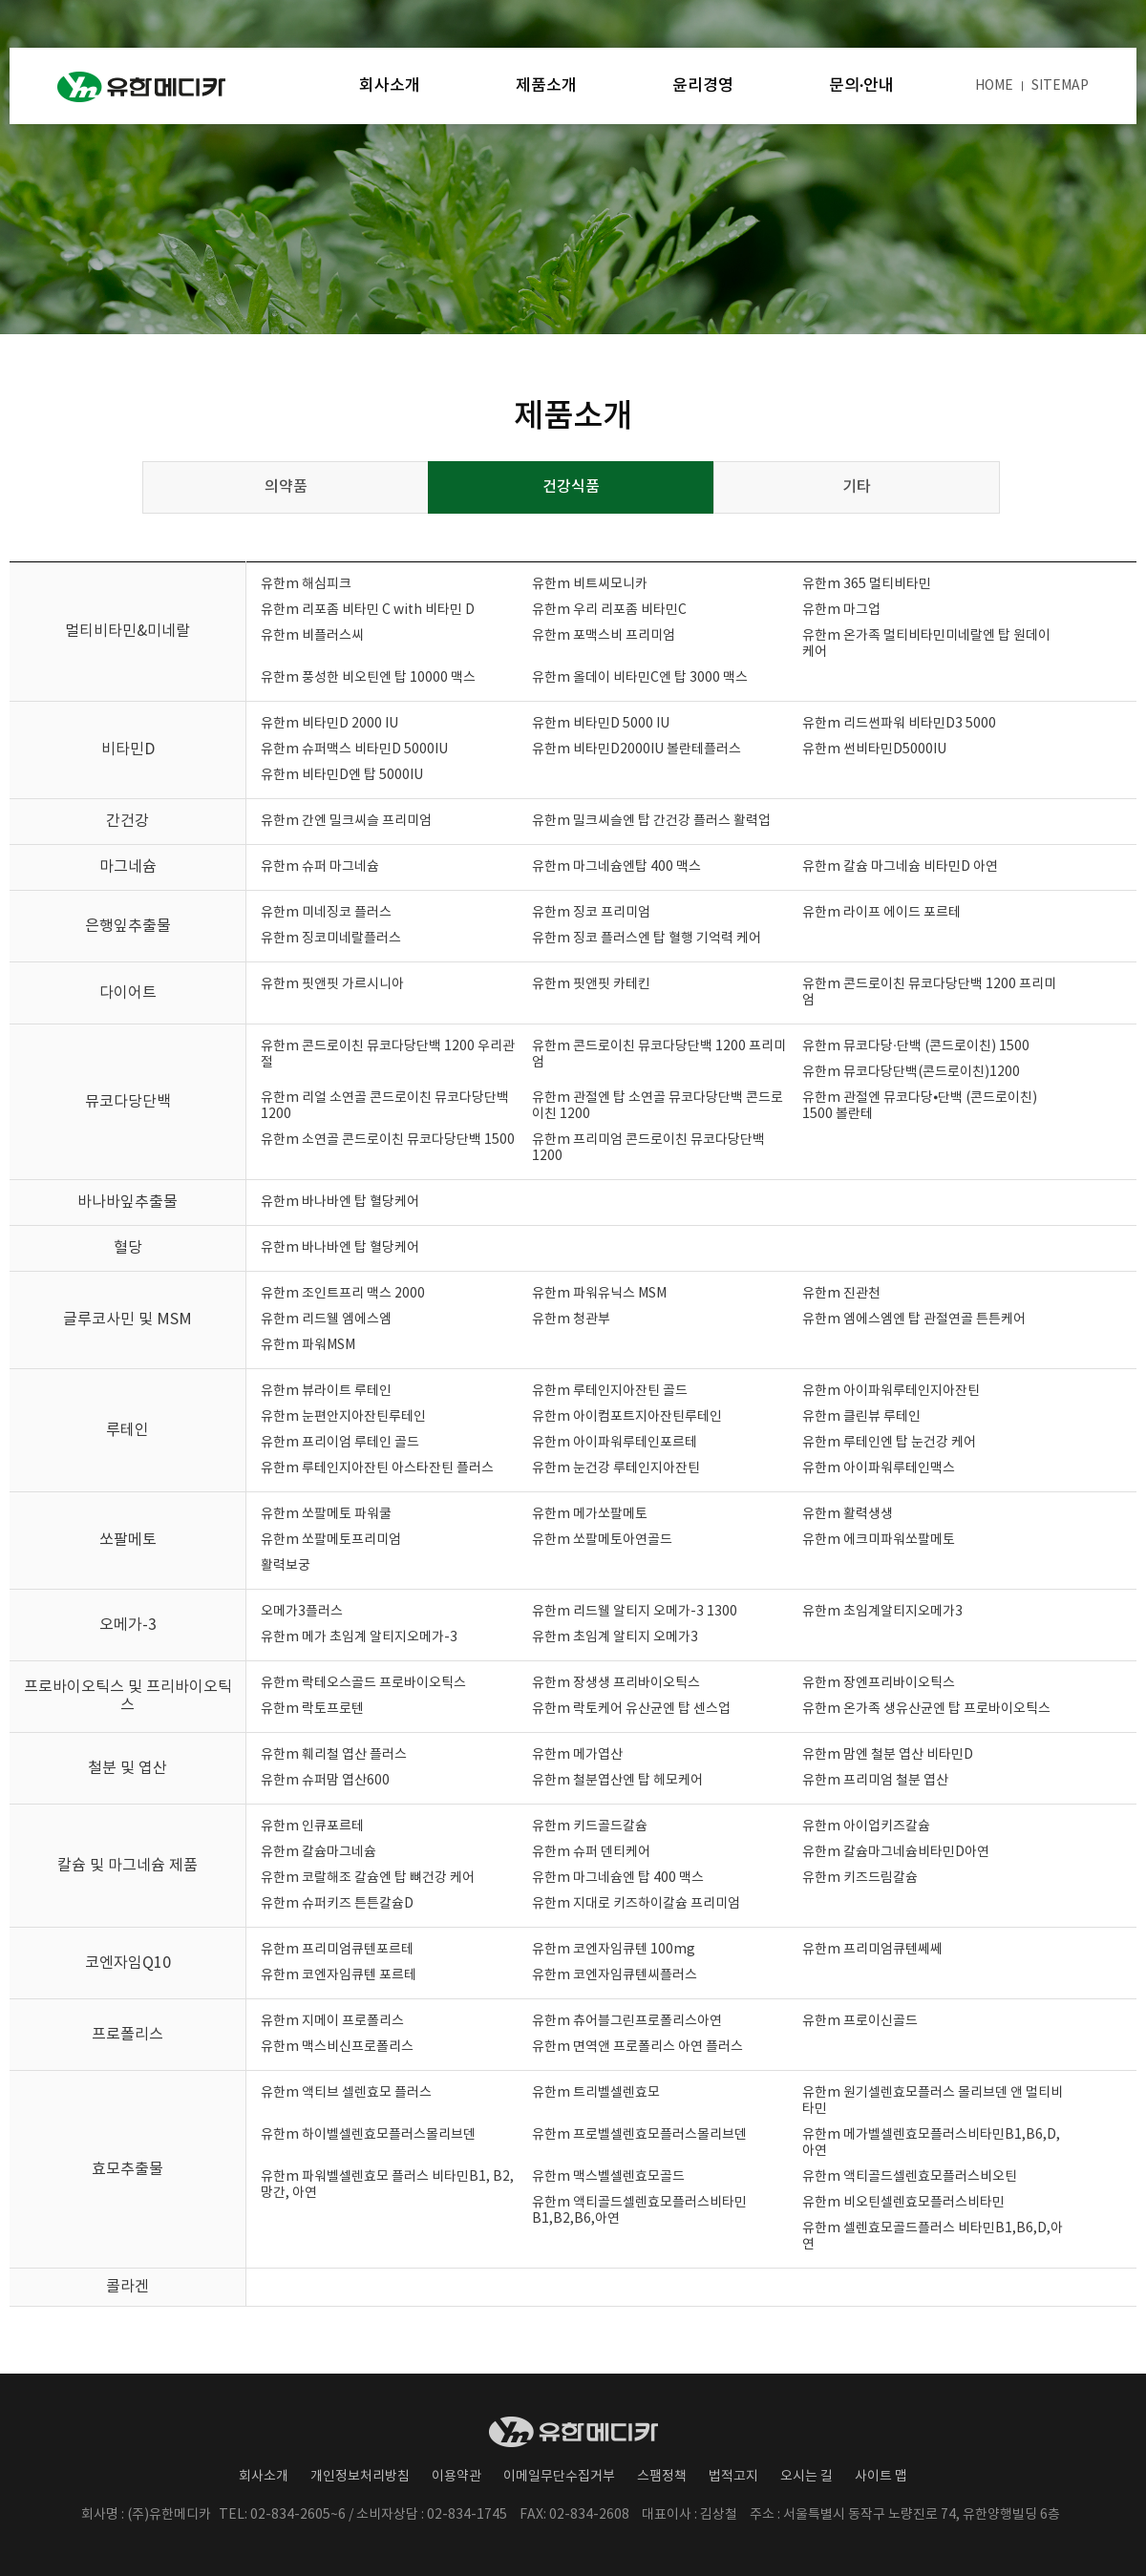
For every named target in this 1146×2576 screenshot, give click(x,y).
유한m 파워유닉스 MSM (599, 1293)
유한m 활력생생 (847, 1514)
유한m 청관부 (571, 1319)
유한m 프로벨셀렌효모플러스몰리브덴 (639, 2135)
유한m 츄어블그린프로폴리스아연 (627, 2021)
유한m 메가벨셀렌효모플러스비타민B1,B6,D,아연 (931, 2143)
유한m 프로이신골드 (860, 2021)
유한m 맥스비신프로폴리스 (337, 2047)
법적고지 (733, 2476)
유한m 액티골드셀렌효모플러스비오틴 (909, 2177)
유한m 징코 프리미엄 (591, 912)
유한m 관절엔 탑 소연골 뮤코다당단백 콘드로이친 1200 (657, 1106)
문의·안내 (861, 85)
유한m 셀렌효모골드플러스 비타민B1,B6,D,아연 (932, 2236)
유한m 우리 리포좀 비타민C (609, 610)
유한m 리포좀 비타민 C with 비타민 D (368, 610)
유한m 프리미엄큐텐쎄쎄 (872, 1949)
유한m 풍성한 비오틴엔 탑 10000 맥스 (368, 678)
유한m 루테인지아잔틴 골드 (610, 1391)
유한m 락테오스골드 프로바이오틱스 (363, 1683)
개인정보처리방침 (360, 2476)
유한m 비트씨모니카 (589, 584)
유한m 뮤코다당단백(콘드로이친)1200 (911, 1072)
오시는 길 (806, 2476)
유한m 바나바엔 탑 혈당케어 (340, 1202)
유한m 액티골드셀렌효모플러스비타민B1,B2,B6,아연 (639, 2211)
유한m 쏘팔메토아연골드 (602, 1540)
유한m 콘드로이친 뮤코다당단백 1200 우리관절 (388, 1054)
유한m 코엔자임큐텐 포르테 (338, 1975)
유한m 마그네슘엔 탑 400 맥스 (618, 1878)
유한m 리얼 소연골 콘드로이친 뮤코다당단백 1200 (385, 1106)
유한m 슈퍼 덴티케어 (591, 1852)
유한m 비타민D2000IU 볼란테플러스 (636, 749)
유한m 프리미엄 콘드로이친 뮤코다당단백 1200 (648, 1148)
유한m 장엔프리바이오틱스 (878, 1683)
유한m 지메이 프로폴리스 (332, 2021)
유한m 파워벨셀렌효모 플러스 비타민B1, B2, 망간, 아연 (387, 2185)
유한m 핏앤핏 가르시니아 (332, 984)
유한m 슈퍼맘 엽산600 (325, 1780)
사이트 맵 (881, 2476)
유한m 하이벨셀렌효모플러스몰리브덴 (368, 2135)
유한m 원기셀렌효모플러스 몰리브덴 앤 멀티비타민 (932, 2101)
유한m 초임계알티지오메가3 (882, 1611)
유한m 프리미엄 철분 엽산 (875, 1780)
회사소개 (389, 85)
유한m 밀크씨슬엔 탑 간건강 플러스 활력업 (651, 821)
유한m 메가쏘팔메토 (589, 1514)
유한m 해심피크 (306, 584)
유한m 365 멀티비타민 (866, 584)
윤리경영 (702, 85)
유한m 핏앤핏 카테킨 (591, 984)
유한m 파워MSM (308, 1345)
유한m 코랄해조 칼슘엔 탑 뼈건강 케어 (368, 1878)
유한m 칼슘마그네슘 (318, 1852)
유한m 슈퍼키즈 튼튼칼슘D (337, 1903)
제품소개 (546, 85)
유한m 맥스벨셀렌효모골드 (608, 2177)
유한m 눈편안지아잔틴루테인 (343, 1417)
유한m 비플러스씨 (312, 636)
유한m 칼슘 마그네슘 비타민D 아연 (900, 867)
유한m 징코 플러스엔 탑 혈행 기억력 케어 (646, 938)
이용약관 (456, 2476)
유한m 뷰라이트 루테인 (326, 1391)
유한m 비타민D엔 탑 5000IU (342, 775)
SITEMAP (1060, 86)
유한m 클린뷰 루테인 (861, 1417)
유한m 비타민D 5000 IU (600, 723)
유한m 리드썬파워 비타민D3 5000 (899, 723)
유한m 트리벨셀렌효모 (596, 2093)
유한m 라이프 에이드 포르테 (881, 912)
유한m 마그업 (841, 610)
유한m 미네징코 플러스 (326, 912)
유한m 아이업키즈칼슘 (866, 1826)
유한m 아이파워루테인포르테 (614, 1442)
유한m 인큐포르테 (312, 1826)
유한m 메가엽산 (577, 1755)
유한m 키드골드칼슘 (589, 1826)
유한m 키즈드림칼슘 (860, 1878)
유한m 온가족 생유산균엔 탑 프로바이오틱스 (926, 1709)
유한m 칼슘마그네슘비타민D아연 (895, 1852)
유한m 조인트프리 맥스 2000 (343, 1293)
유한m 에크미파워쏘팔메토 (878, 1540)
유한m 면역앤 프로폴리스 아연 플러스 (637, 2047)
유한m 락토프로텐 (312, 1709)
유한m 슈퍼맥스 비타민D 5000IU (354, 749)
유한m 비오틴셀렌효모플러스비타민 (903, 2202)
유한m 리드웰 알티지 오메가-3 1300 (634, 1611)
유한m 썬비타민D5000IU (874, 749)
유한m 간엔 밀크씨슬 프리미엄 (346, 821)
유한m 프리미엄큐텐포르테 (337, 1949)
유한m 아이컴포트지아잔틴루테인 (627, 1417)
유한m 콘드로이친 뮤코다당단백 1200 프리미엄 (929, 992)
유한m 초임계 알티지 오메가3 (615, 1637)
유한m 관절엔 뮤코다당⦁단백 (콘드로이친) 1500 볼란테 (919, 1106)
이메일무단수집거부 (559, 2476)
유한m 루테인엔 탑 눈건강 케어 (889, 1442)
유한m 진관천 (841, 1293)
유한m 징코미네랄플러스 (331, 938)
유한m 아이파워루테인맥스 (878, 1468)
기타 (856, 487)
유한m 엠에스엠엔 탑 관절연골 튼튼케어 (914, 1319)
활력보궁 (285, 1565)
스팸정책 (662, 2476)
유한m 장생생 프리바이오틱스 (616, 1683)
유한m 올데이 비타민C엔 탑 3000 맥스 (640, 678)
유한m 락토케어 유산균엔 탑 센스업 (631, 1709)
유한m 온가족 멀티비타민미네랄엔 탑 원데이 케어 (926, 644)
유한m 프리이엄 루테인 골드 (340, 1442)
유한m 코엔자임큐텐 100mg (613, 1949)
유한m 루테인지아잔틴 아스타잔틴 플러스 (377, 1468)
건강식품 (571, 487)
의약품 (286, 487)
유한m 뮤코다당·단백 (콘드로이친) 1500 (915, 1046)
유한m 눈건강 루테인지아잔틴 (616, 1468)
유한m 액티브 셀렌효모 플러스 (346, 2093)
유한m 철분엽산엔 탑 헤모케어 (617, 1780)
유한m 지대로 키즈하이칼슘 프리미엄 (636, 1903)
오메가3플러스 (302, 1611)
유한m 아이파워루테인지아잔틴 (891, 1391)
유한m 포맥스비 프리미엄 (603, 636)
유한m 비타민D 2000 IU (329, 723)
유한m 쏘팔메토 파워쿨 (326, 1514)
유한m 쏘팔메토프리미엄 (331, 1540)
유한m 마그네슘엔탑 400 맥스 (616, 867)
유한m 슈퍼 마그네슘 (320, 867)
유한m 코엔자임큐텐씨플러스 (614, 1975)
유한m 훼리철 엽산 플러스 (334, 1755)
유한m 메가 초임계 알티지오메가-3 (359, 1637)
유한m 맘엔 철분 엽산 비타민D (887, 1755)
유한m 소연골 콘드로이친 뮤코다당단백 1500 (388, 1140)
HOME (994, 86)
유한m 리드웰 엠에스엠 (326, 1319)
